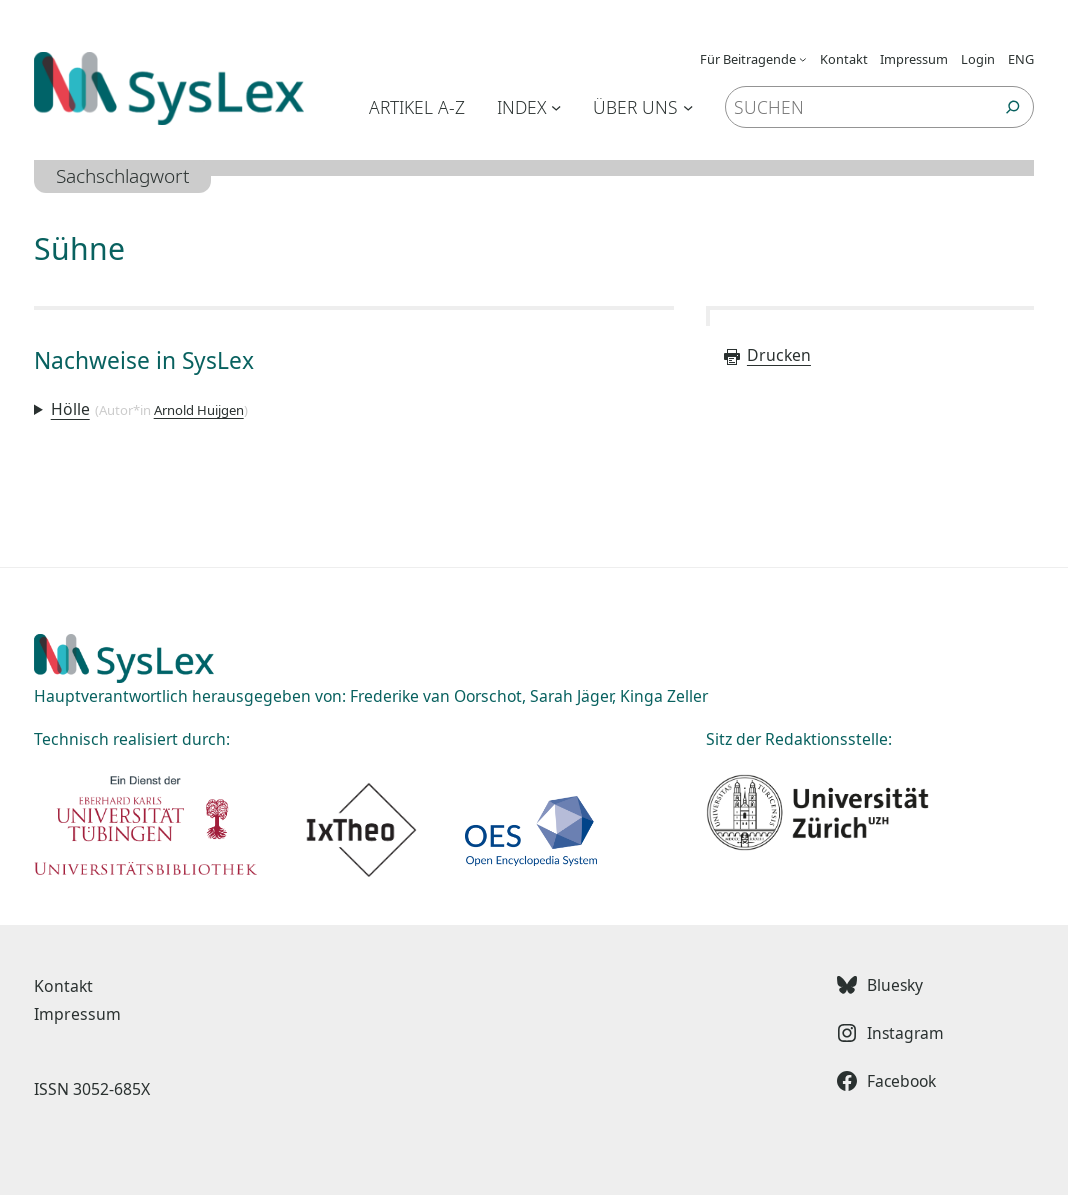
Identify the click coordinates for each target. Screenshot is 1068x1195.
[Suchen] (1013, 107)
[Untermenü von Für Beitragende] (803, 59)
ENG (1021, 59)
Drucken (766, 355)
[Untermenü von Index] (556, 107)
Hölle (70, 409)
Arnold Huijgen (199, 410)
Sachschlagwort (122, 176)
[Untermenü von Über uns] (688, 107)
